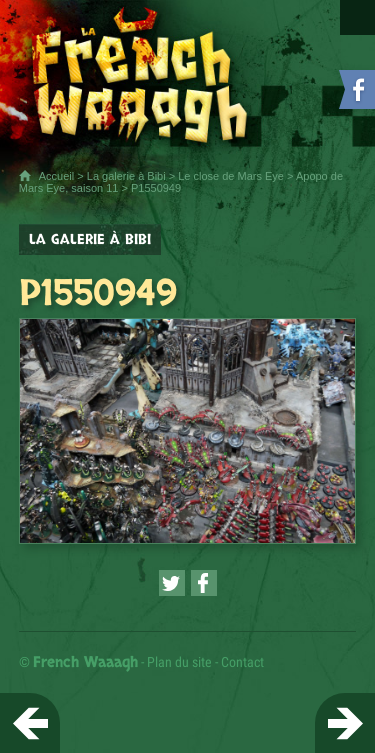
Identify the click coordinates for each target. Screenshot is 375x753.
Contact (242, 662)
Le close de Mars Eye (231, 176)
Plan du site (179, 662)
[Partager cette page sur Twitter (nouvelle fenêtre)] (172, 583)
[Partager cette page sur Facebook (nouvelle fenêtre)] (204, 583)
